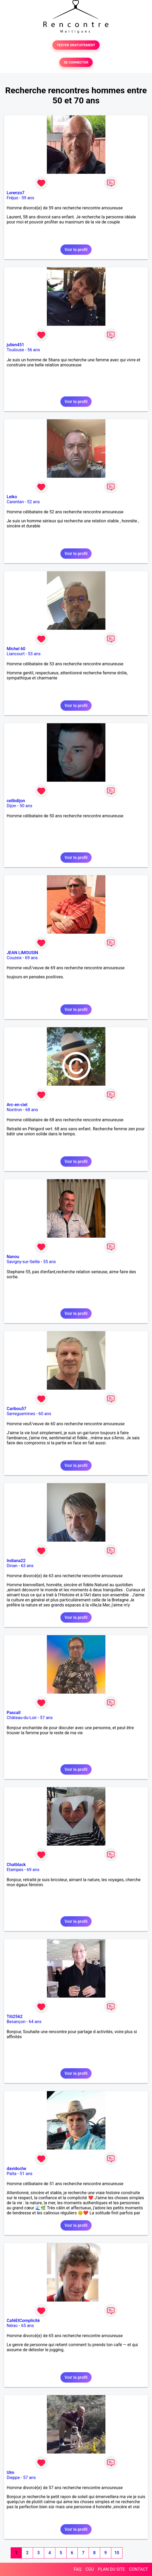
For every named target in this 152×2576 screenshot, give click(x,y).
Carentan (15, 501)
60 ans (45, 1413)
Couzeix (14, 957)
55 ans (49, 1261)
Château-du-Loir (22, 1717)
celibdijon (16, 800)
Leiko (12, 496)
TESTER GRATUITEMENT (76, 45)
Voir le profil (75, 249)
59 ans (28, 197)
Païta (12, 2173)
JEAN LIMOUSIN (22, 952)
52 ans (33, 501)
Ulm (10, 2472)
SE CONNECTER (76, 62)
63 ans (27, 1565)
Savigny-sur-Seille (23, 1261)
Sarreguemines (21, 1413)
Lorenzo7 (15, 192)
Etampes (15, 1869)
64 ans (35, 2021)
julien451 (15, 344)
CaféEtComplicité (23, 2320)
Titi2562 (15, 2016)
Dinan (12, 1565)
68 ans (31, 1109)
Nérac (12, 2325)
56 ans (33, 349)
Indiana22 (16, 1560)
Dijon (11, 805)
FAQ (77, 2569)
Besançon (16, 2021)
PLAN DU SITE (111, 2569)
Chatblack (16, 1864)
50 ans (26, 805)
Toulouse (15, 349)
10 (116, 2552)
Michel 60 (16, 648)
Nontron (14, 1109)
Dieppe (13, 2477)
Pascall (13, 1712)
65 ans (27, 2325)
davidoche (16, 2168)
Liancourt (15, 653)
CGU (89, 2569)
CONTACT (138, 2569)
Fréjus (12, 197)
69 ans (31, 957)
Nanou (13, 1256)
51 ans (26, 2173)
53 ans (34, 653)
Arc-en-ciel (17, 1104)
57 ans (46, 1717)
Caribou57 (16, 1408)
